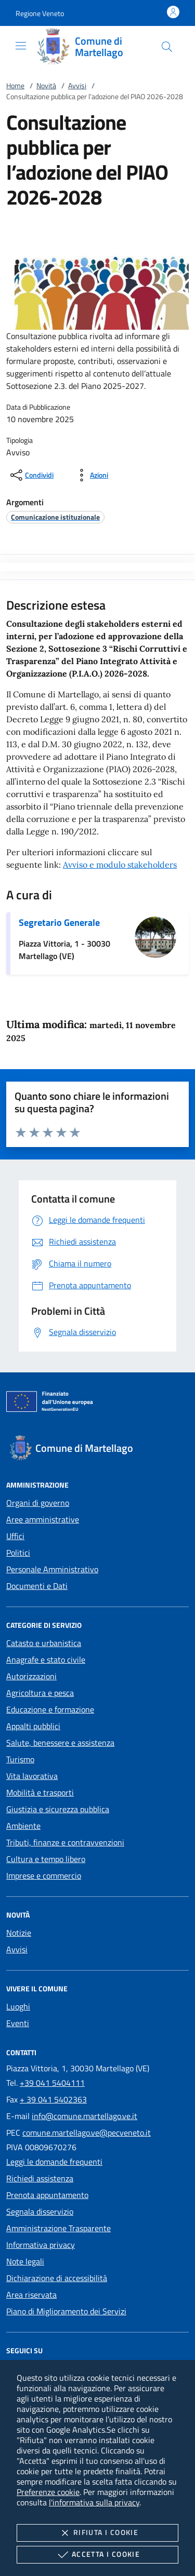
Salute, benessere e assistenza (60, 1742)
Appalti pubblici (33, 1726)
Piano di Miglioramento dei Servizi (66, 2311)
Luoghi (18, 2006)
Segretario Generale (59, 922)
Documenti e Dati (37, 1586)
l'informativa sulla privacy (94, 2502)
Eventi (17, 2023)
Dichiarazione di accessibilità (56, 2278)
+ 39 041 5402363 (53, 2099)
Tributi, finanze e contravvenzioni (65, 1842)
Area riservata (31, 2294)
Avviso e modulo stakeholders (120, 864)
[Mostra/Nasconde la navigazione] (21, 45)
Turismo (20, 1759)
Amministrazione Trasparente (58, 2228)
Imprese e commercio (43, 1875)
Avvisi (77, 85)
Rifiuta (97, 2533)
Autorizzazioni (31, 1676)
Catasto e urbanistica (43, 1643)
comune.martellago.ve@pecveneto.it (86, 2132)
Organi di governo (37, 1502)
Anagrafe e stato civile (45, 1659)
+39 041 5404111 (52, 2082)
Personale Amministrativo (52, 1569)
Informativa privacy (40, 2244)
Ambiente (23, 1825)
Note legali (25, 2261)
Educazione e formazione (50, 1709)
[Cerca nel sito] (166, 46)
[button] (40, 13)
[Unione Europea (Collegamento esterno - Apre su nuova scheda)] (97, 1403)
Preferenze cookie (48, 2492)
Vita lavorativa (32, 1776)
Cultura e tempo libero (45, 1859)
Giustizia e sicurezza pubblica (57, 1809)
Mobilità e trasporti (40, 1792)
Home (15, 85)
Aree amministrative (42, 1519)
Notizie (18, 1932)
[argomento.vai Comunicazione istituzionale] (55, 516)
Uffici (15, 1536)
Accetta (97, 2554)
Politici (18, 1552)
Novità (46, 85)
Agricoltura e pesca (40, 1693)
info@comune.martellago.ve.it (84, 2116)
